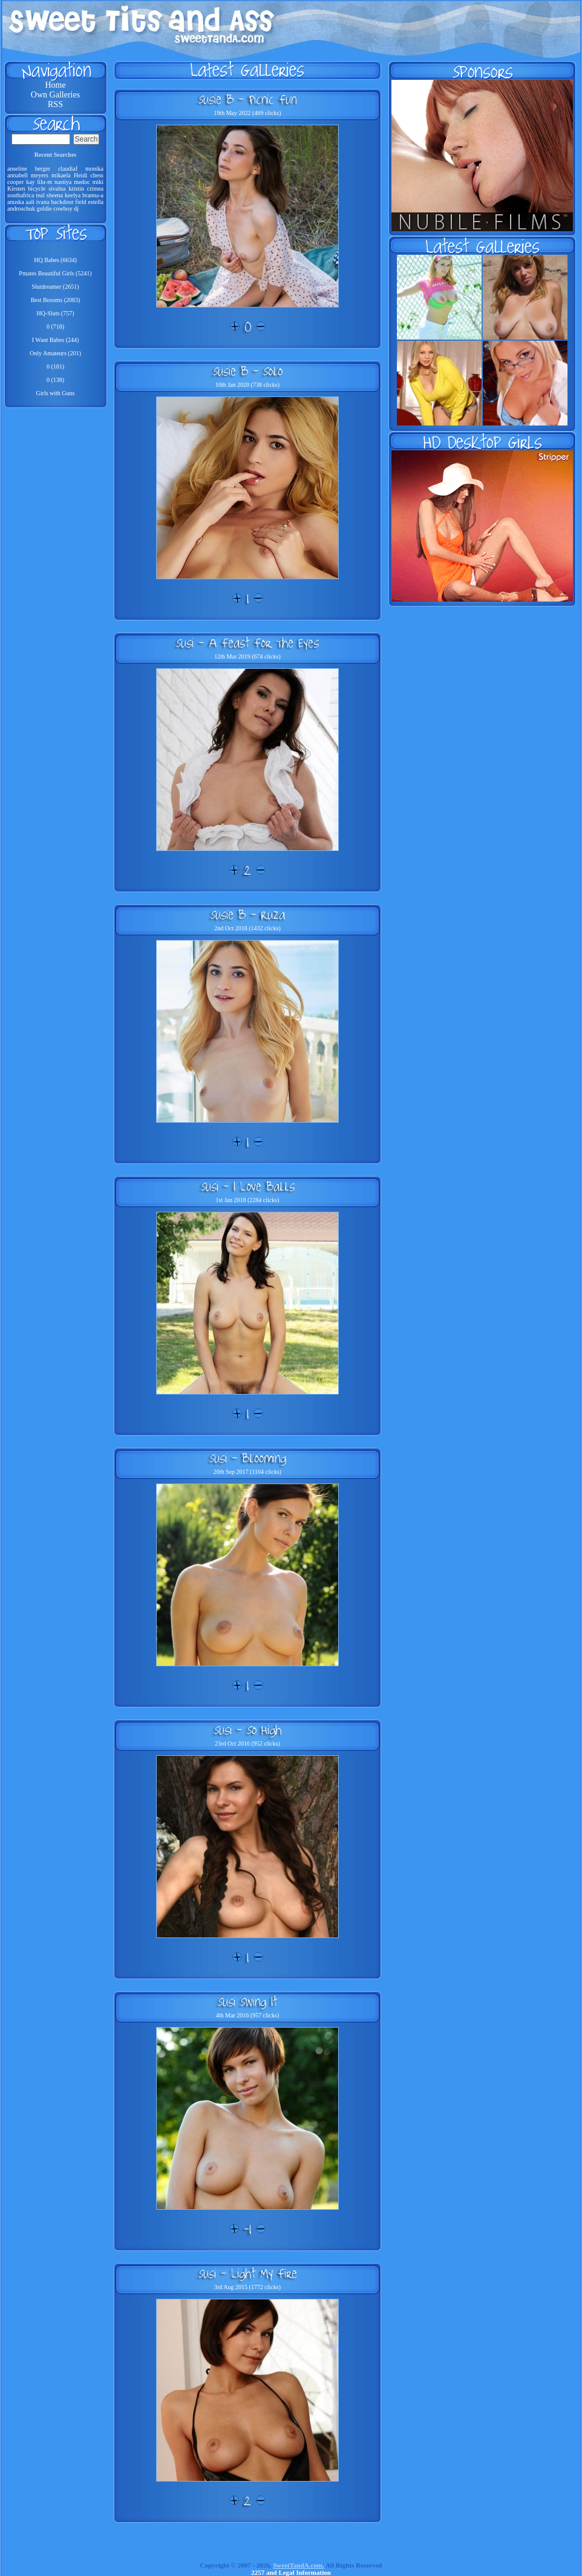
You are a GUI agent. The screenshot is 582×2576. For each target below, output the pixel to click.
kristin (76, 188)
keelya (72, 195)
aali (30, 202)
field (80, 202)
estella (95, 202)
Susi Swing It (247, 2001)
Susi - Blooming (247, 1458)
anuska (15, 202)
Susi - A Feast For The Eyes (247, 643)
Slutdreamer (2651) (55, 286)
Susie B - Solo (248, 371)
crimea (95, 188)
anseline (17, 168)
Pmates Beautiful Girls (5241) (55, 273)
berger (42, 168)
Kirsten (16, 188)
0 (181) (55, 366)
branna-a (92, 195)
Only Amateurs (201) (55, 353)
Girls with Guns (55, 393)
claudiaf (67, 168)
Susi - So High (247, 1730)
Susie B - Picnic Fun (247, 99)
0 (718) (55, 326)
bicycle (36, 188)
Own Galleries (55, 94)
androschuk (21, 208)
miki (98, 182)
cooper (15, 182)
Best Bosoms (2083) (55, 300)
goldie (44, 208)
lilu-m (45, 182)
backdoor (62, 202)
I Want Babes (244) (55, 340)
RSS (55, 104)
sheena (55, 195)
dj (76, 208)
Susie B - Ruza (248, 914)
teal (40, 195)
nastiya (62, 182)
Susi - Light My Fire (247, 2273)
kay (30, 182)
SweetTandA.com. (298, 2565)
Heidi (80, 175)
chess (96, 175)
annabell (17, 175)
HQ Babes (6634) (55, 260)
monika (94, 168)
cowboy (63, 208)
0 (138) (55, 379)
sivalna (56, 188)
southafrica (20, 195)
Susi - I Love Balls (248, 1186)
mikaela (61, 175)
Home (55, 85)
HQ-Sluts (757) (55, 313)
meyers (39, 175)
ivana (43, 202)
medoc (82, 182)
